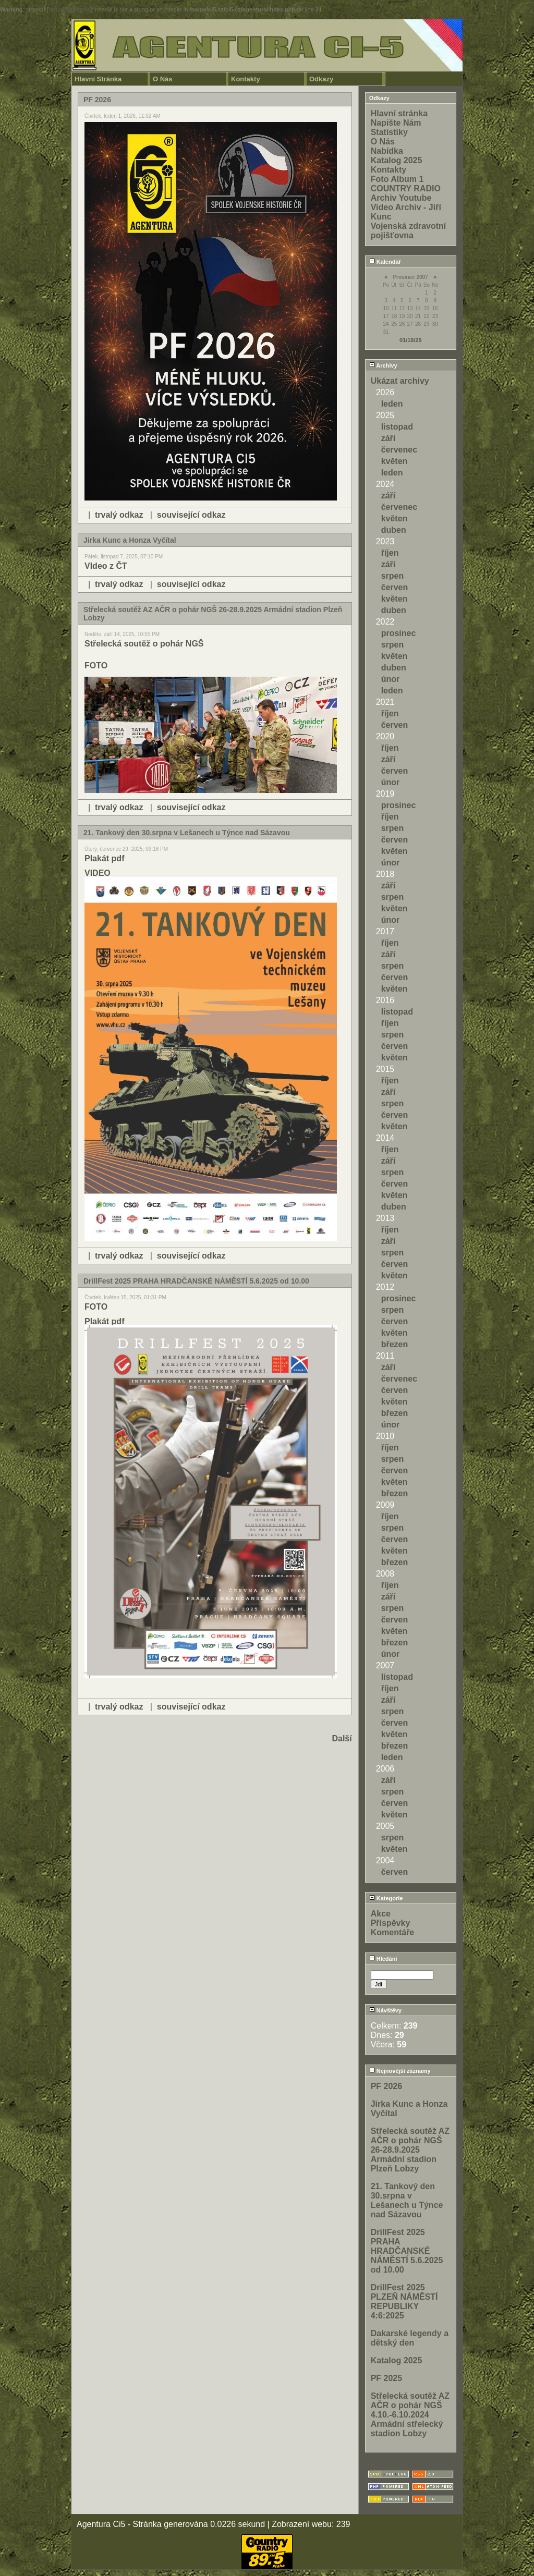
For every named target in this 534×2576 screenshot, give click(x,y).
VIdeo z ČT (105, 565)
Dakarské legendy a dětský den (409, 2338)
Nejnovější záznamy (400, 2071)
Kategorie (386, 1898)
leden (392, 403)
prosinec (398, 633)
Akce (381, 1913)
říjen (390, 552)
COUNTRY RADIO (406, 188)
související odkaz (191, 514)
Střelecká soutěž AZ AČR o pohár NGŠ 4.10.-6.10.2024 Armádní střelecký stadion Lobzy (410, 2414)
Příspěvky (390, 1923)
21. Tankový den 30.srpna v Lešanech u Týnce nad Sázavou (407, 2200)
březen (394, 1344)
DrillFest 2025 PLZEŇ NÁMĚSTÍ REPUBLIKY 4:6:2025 (404, 2301)
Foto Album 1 (397, 179)
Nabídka (387, 150)
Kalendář (385, 262)
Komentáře (393, 1932)
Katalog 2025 (396, 160)
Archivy (383, 365)
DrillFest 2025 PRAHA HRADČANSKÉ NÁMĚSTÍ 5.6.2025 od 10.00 (407, 2251)
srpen (392, 575)
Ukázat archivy (400, 380)
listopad (397, 426)
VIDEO (97, 873)
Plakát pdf (104, 858)
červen (394, 587)
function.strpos (69, 9)
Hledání (383, 1959)
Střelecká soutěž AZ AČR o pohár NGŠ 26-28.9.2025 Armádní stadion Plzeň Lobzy (410, 2150)
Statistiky (389, 132)
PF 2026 (386, 2086)
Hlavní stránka (399, 113)
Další (341, 1738)
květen (394, 461)
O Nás (163, 79)
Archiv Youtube (401, 197)
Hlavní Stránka (98, 79)
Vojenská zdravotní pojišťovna (408, 231)
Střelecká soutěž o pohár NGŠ (144, 643)
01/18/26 (410, 340)
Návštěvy (385, 2010)
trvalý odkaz (119, 514)
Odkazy (321, 79)
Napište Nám (396, 122)
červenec (399, 449)
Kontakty (245, 79)
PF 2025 (386, 2378)
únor (390, 679)
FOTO (95, 665)
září (388, 438)
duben (393, 530)
